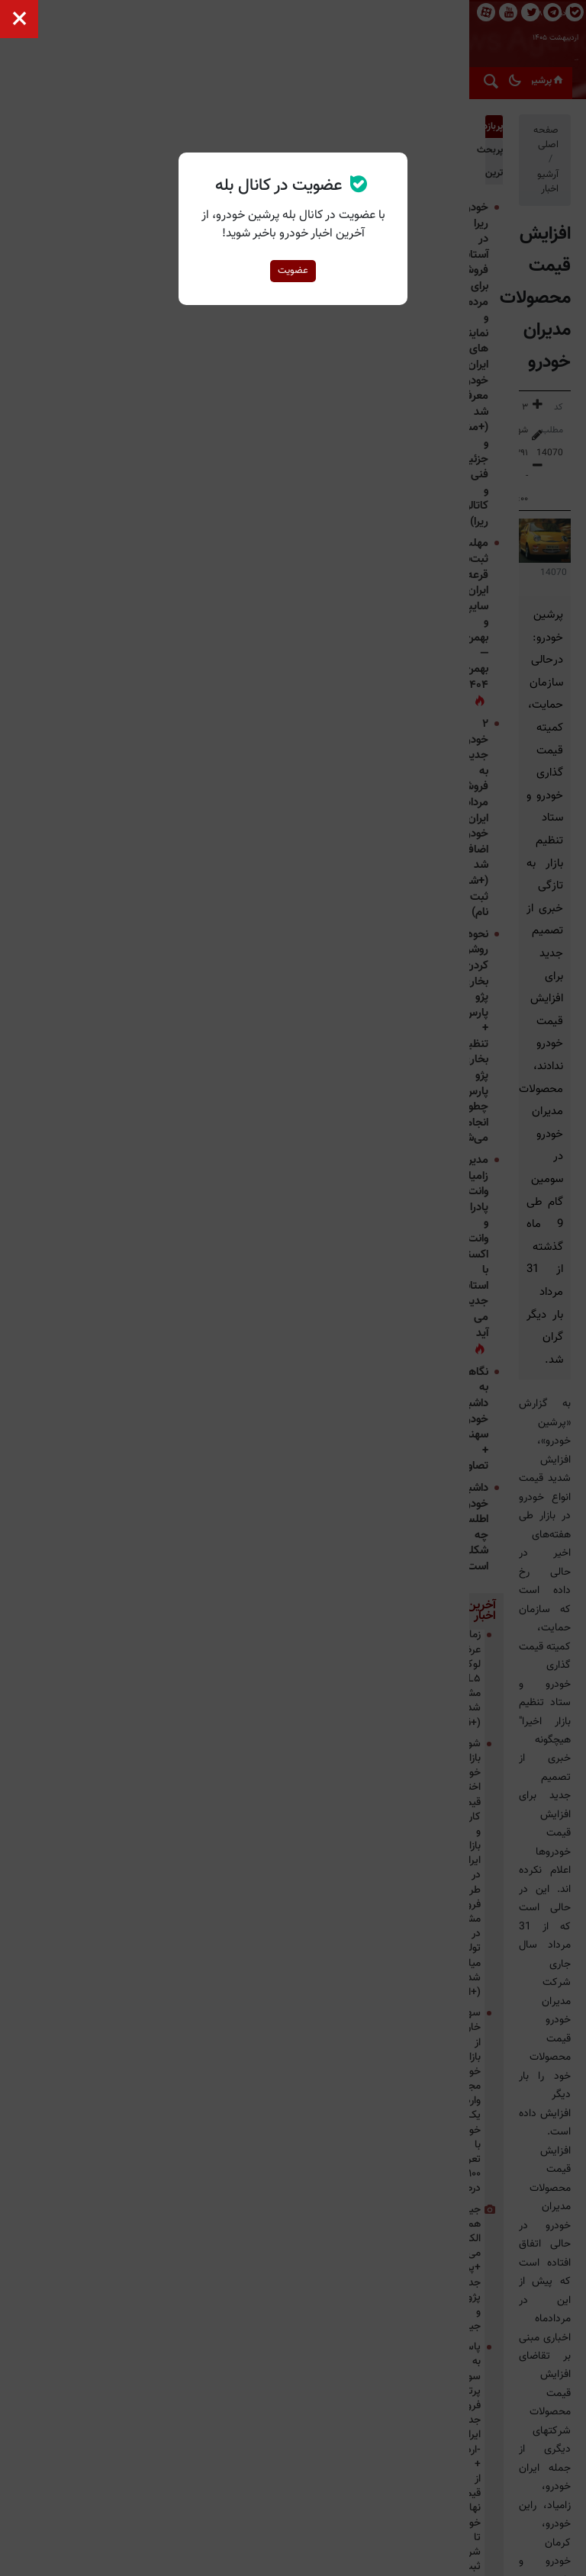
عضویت (293, 270)
